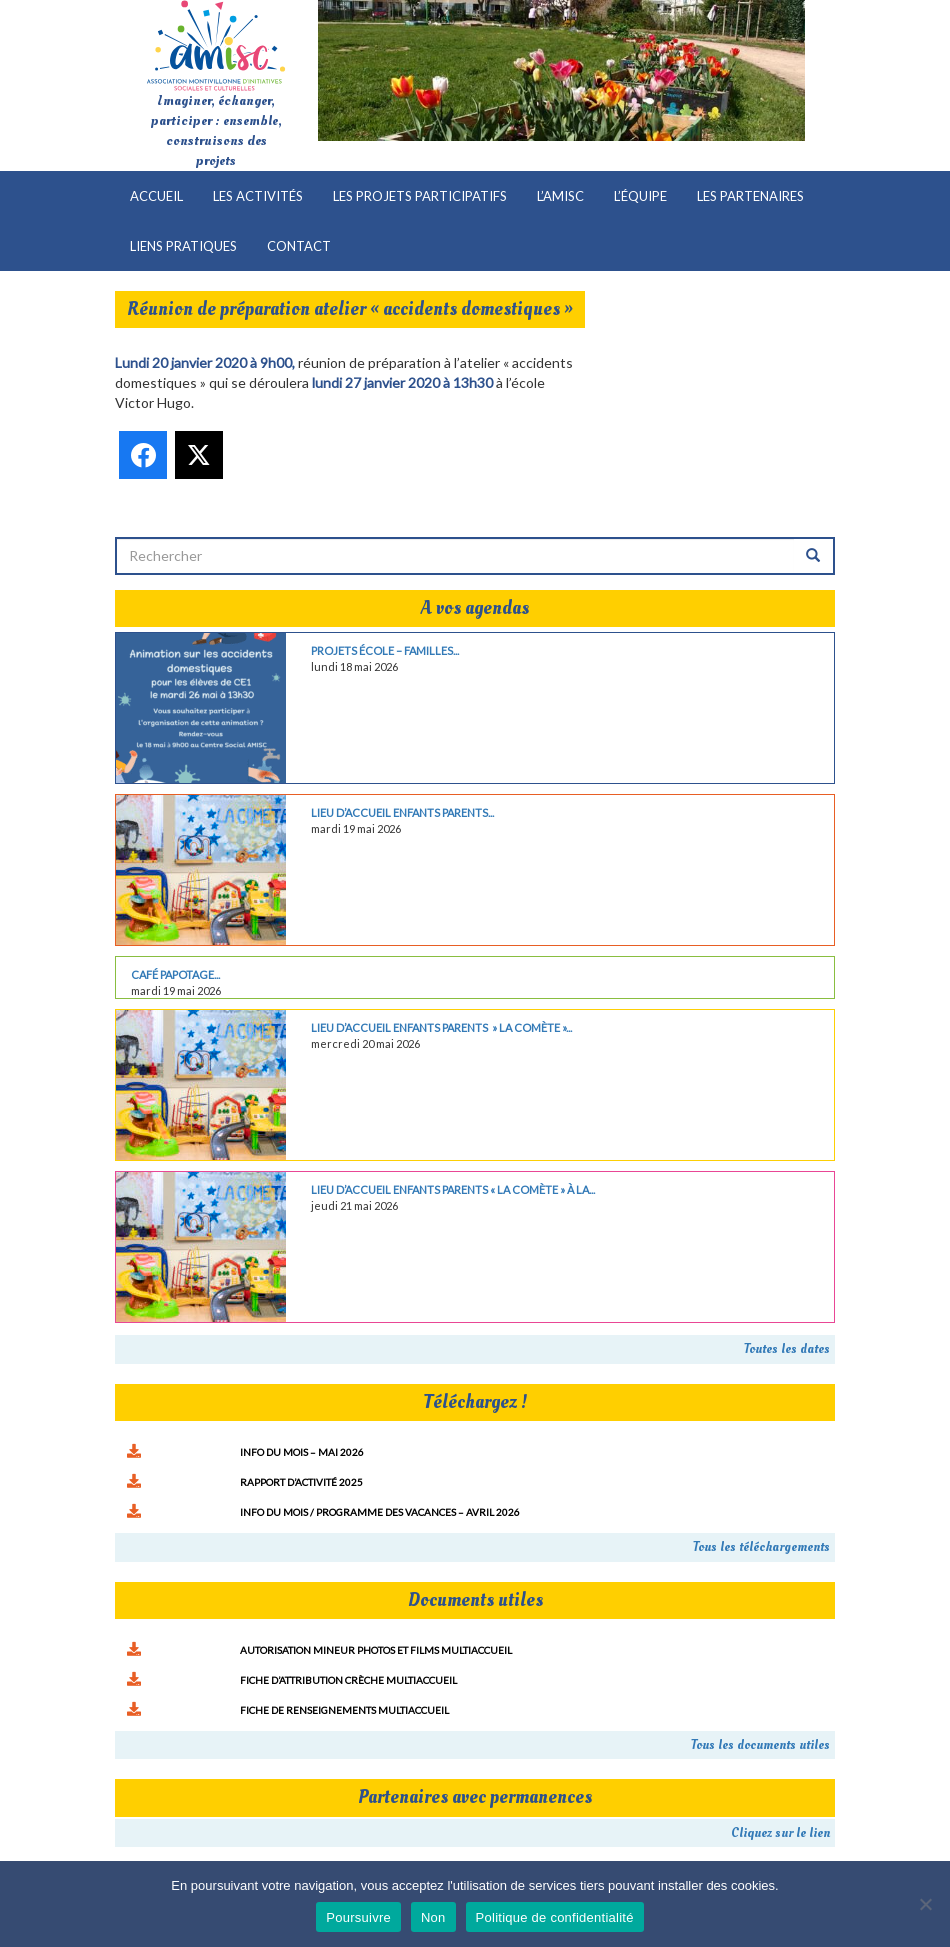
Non (433, 1917)
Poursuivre (358, 1917)
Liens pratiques (183, 246)
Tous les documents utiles (760, 1745)
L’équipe (640, 196)
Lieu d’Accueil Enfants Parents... (402, 812)
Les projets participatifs (420, 196)
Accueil (156, 196)
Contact (299, 246)
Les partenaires (750, 196)
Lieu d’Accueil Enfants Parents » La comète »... (441, 1027)
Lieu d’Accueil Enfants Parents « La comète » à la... (453, 1189)
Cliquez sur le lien (780, 1833)
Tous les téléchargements (761, 1547)
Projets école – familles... (385, 650)
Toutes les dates (787, 1349)
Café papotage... (175, 974)
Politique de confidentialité (555, 1917)
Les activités (258, 196)
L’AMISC (560, 196)
